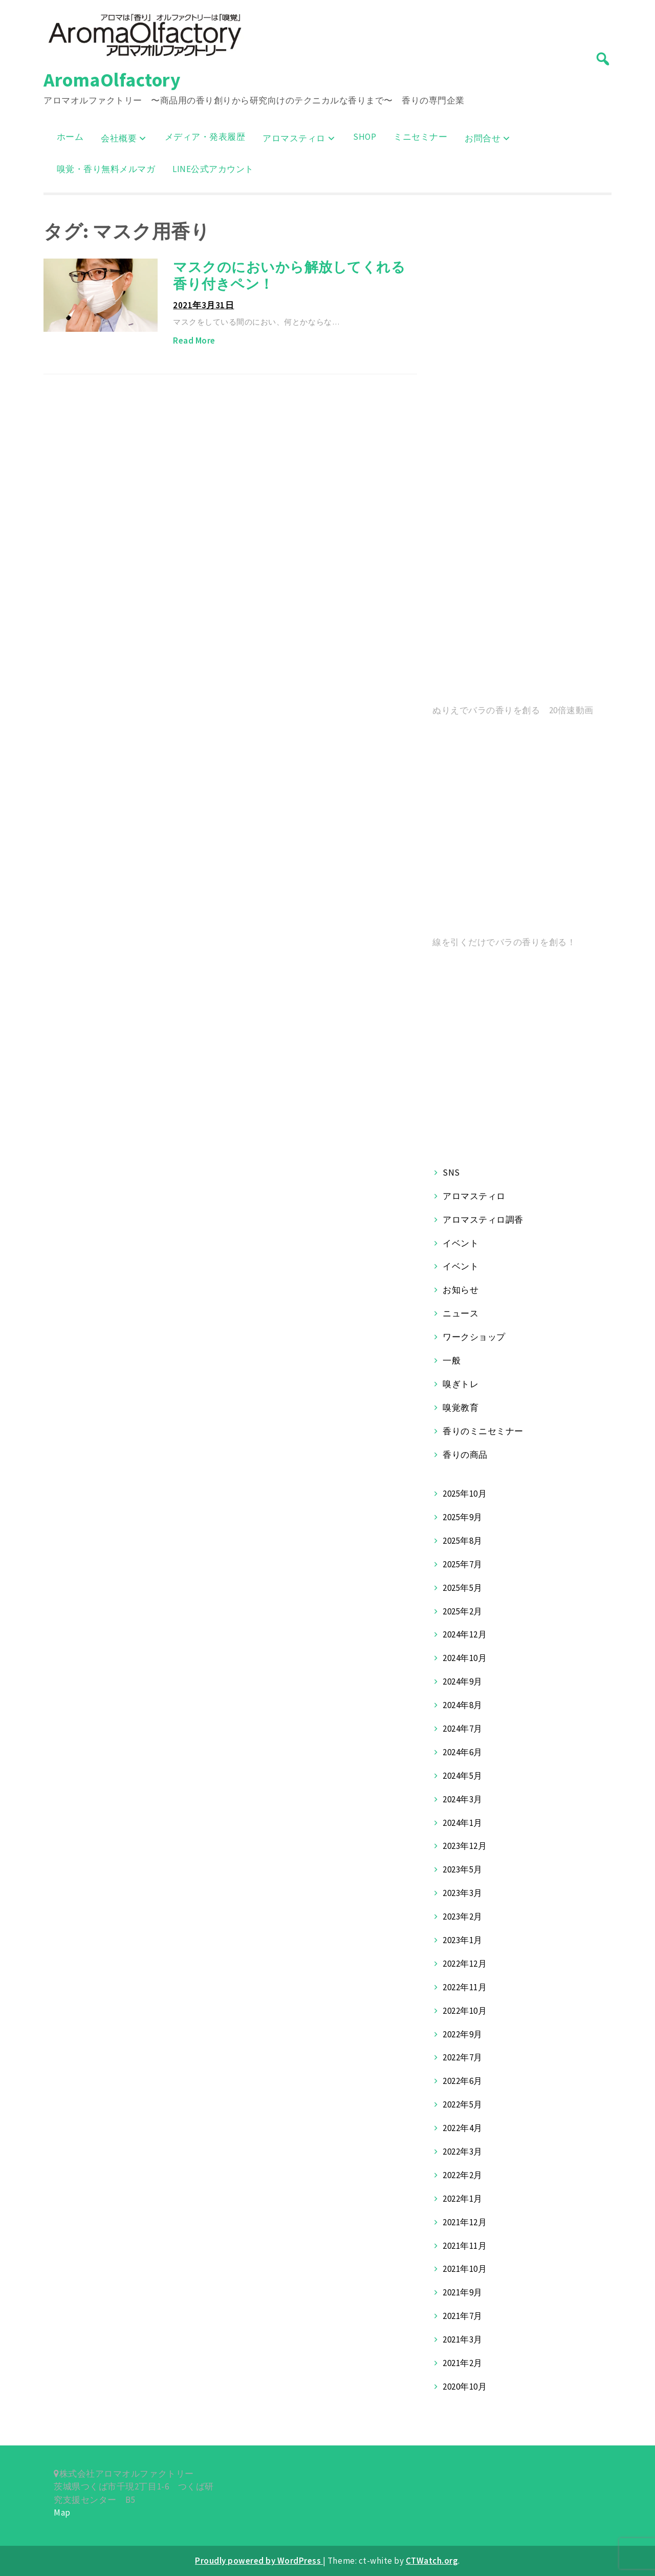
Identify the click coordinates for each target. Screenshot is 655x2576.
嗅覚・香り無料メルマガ (106, 169)
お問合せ (482, 138)
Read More (194, 340)
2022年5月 (463, 2104)
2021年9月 (463, 2292)
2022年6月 (463, 2081)
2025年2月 (463, 1611)
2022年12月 (465, 1963)
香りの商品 (465, 1454)
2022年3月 (463, 2151)
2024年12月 (465, 1634)
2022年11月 (465, 1987)
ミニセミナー (420, 136)
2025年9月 (463, 1517)
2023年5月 (463, 1869)
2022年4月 (463, 2128)
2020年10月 (465, 2386)
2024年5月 (463, 1775)
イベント (460, 1243)
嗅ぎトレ (460, 1384)
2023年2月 (463, 1916)
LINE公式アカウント (213, 169)
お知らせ (460, 1289)
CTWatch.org (432, 2560)
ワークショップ (474, 1337)
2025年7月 (463, 1564)
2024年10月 (465, 1658)
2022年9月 (463, 2034)
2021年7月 (463, 2316)
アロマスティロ (294, 138)
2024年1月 (463, 1822)
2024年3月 (463, 1799)
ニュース (460, 1313)
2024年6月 (463, 1752)
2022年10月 (465, 2010)
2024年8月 (463, 1705)
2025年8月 (463, 1540)
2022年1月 (463, 2198)
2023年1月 (463, 1940)
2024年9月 (463, 1681)
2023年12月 (465, 1845)
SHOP (364, 136)
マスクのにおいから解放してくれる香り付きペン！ (289, 275)
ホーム (70, 136)
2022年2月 (463, 2175)
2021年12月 (465, 2222)
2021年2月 (463, 2363)
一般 (452, 1360)
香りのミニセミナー (483, 1431)
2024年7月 (463, 1728)
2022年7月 (463, 2057)
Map (62, 2512)
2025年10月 (465, 1493)
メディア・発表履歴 (205, 136)
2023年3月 (463, 1893)
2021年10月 (465, 2268)
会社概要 (119, 138)
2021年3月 (463, 2339)
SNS (451, 1172)
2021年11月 (465, 2245)
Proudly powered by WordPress (259, 2560)
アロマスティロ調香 (483, 1219)
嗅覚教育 (460, 1407)
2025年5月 (463, 1587)
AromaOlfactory (111, 80)
